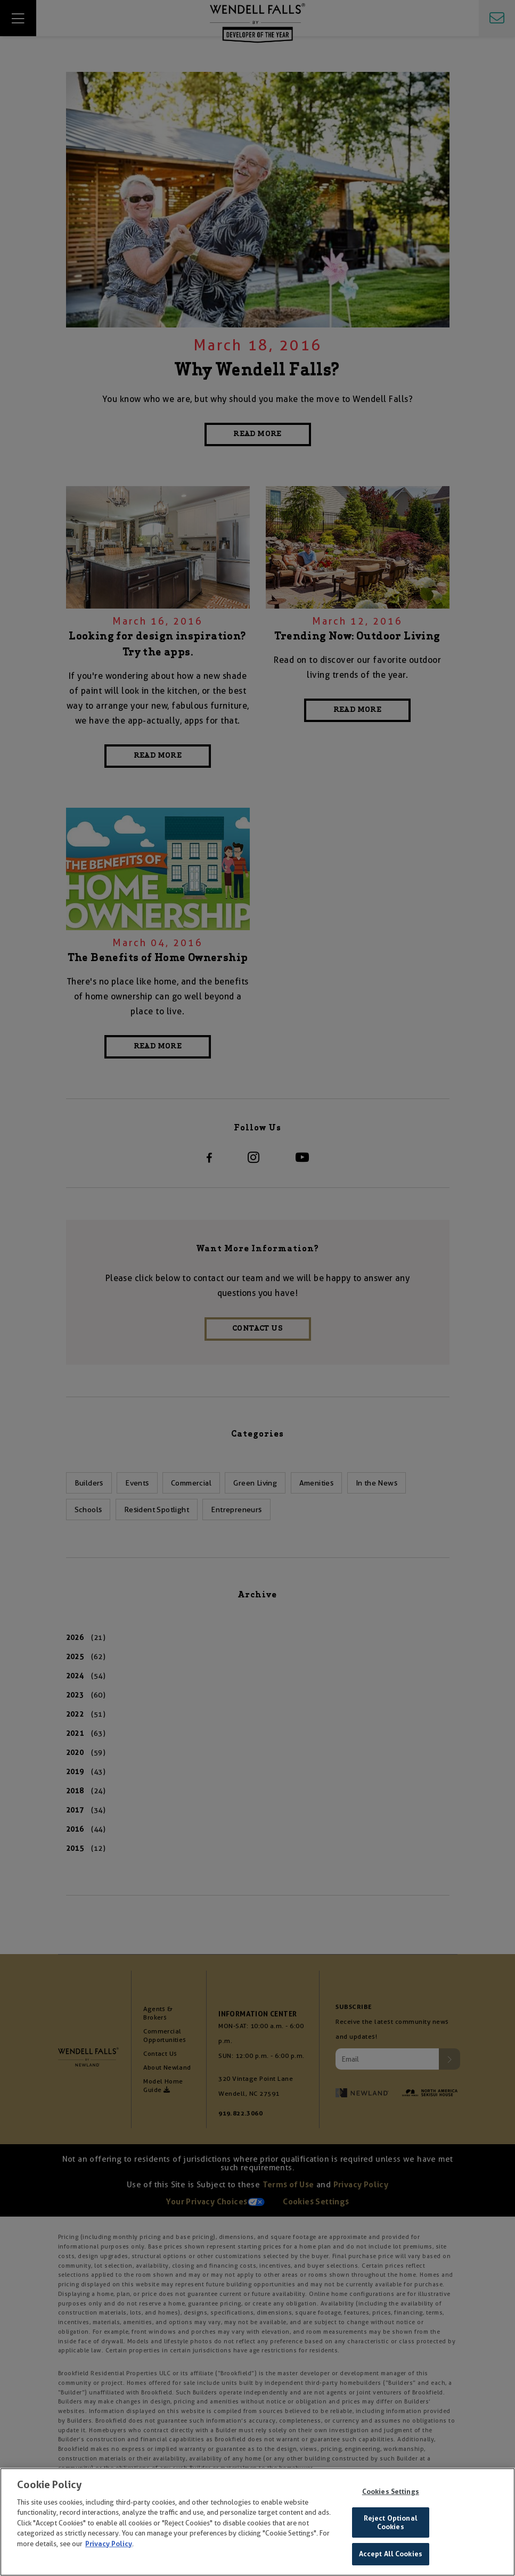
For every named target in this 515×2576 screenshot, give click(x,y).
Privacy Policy (108, 2545)
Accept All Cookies (390, 2555)
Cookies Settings (390, 2493)
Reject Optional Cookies (391, 2524)
